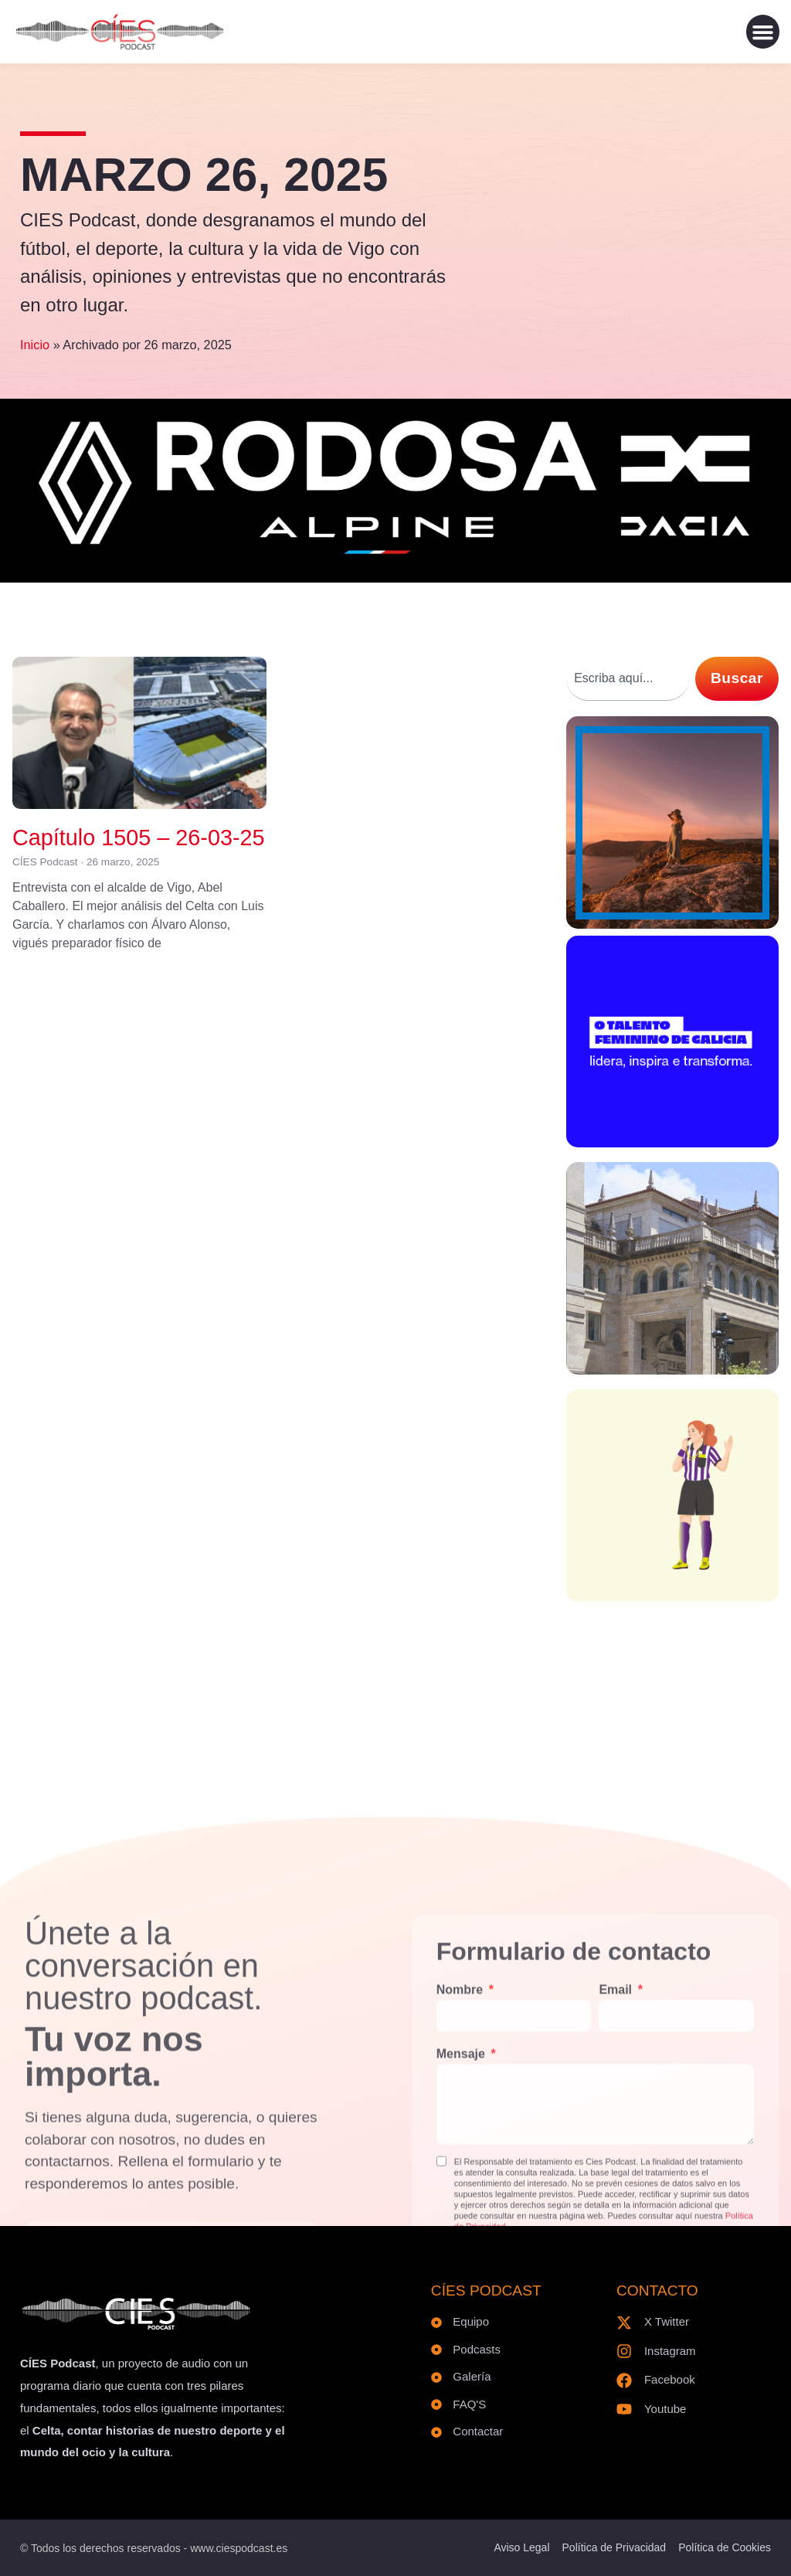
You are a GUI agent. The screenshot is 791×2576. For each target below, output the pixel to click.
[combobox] (627, 679)
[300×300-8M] (672, 1597)
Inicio (34, 345)
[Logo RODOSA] (395, 558)
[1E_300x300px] (672, 924)
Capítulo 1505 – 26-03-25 (138, 837)
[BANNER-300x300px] (672, 1142)
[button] (763, 32)
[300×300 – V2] (672, 1369)
